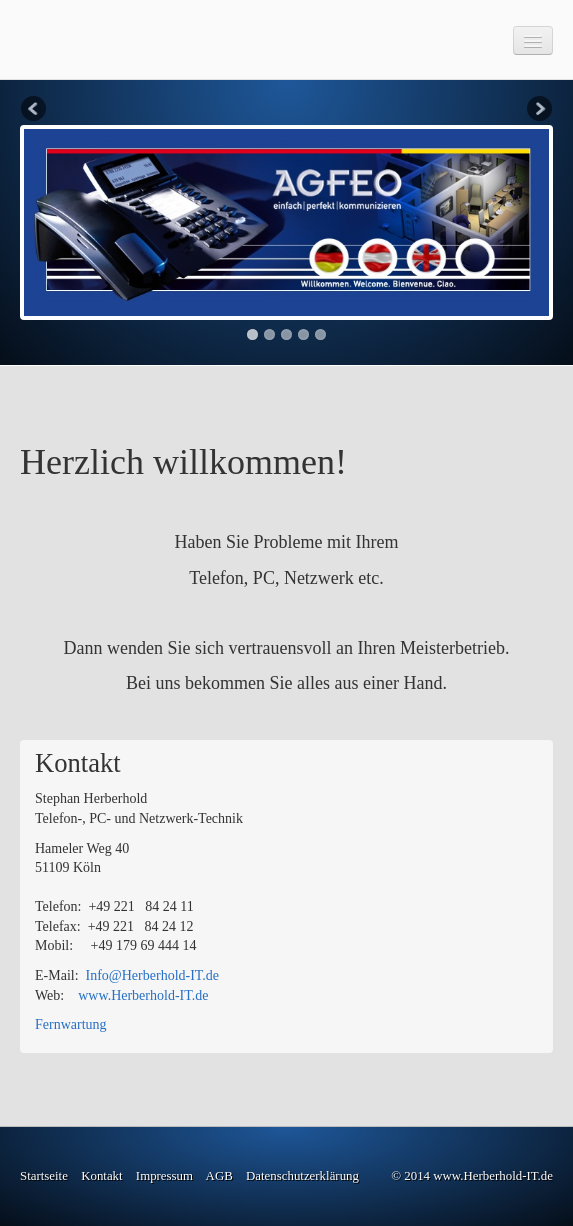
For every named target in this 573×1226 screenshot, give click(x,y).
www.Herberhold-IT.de (143, 995)
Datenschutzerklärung (302, 1176)
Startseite (44, 1176)
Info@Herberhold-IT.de (153, 975)
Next (538, 110)
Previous (35, 110)
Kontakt (101, 1176)
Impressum (164, 1176)
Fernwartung (71, 1024)
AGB (219, 1176)
